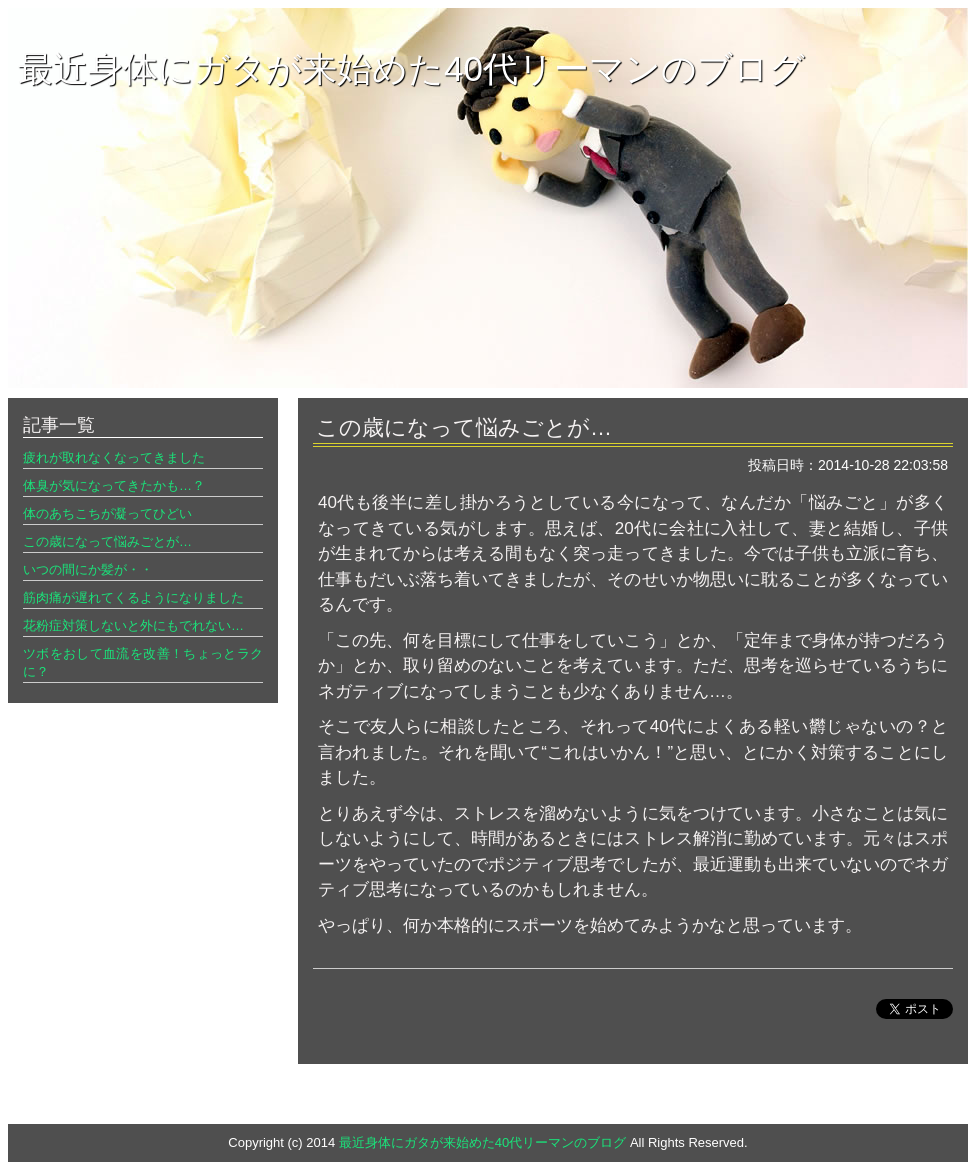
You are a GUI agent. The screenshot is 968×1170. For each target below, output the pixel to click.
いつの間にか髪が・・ (88, 569)
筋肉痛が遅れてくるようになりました (133, 597)
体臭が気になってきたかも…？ (114, 485)
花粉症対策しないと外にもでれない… (133, 625)
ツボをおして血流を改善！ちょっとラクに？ (143, 662)
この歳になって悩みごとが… (107, 541)
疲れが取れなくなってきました (114, 457)
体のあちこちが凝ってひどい (107, 513)
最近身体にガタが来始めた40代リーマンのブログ (411, 68)
